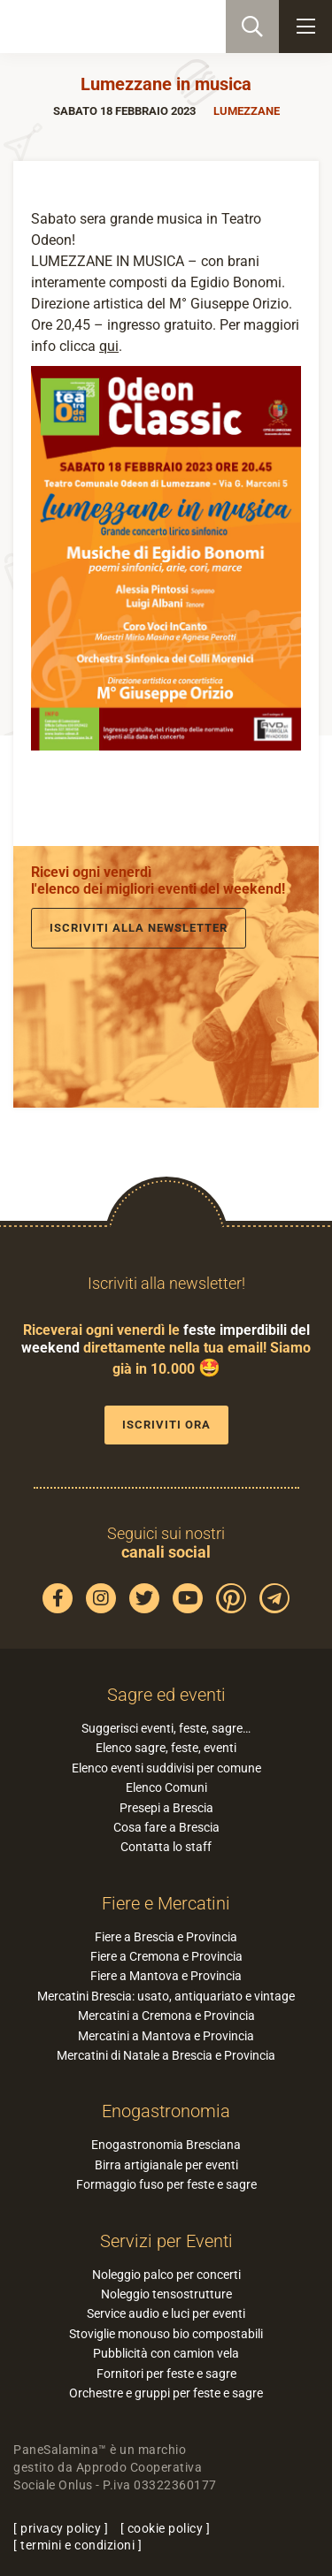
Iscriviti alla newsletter (139, 927)
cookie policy (165, 2528)
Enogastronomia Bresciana (166, 2145)
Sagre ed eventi (166, 1694)
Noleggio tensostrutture (166, 2294)
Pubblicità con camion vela (166, 2353)
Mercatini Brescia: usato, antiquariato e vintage (166, 1996)
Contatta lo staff (166, 1847)
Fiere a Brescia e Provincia (166, 1937)
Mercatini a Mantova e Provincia (166, 2036)
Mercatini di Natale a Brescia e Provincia (166, 2055)
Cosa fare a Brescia (166, 1827)
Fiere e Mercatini (166, 1903)
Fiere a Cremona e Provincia (166, 1956)
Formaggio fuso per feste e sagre (166, 2184)
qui (109, 346)
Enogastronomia (166, 2111)
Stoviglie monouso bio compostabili (166, 2334)
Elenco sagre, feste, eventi (166, 1748)
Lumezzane (246, 111)
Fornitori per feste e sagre (166, 2373)
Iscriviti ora (166, 1424)
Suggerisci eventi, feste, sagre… (166, 1728)
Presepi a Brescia (166, 1808)
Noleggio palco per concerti (166, 2274)
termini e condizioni (77, 2545)
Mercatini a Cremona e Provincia (166, 2015)
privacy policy (60, 2528)
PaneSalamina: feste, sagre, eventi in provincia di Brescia (103, 26)
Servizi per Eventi (166, 2241)
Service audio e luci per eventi (166, 2313)
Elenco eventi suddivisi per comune (166, 1768)
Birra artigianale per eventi (166, 2165)
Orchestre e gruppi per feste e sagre (166, 2393)
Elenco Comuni (166, 1787)
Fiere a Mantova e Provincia (166, 1976)
